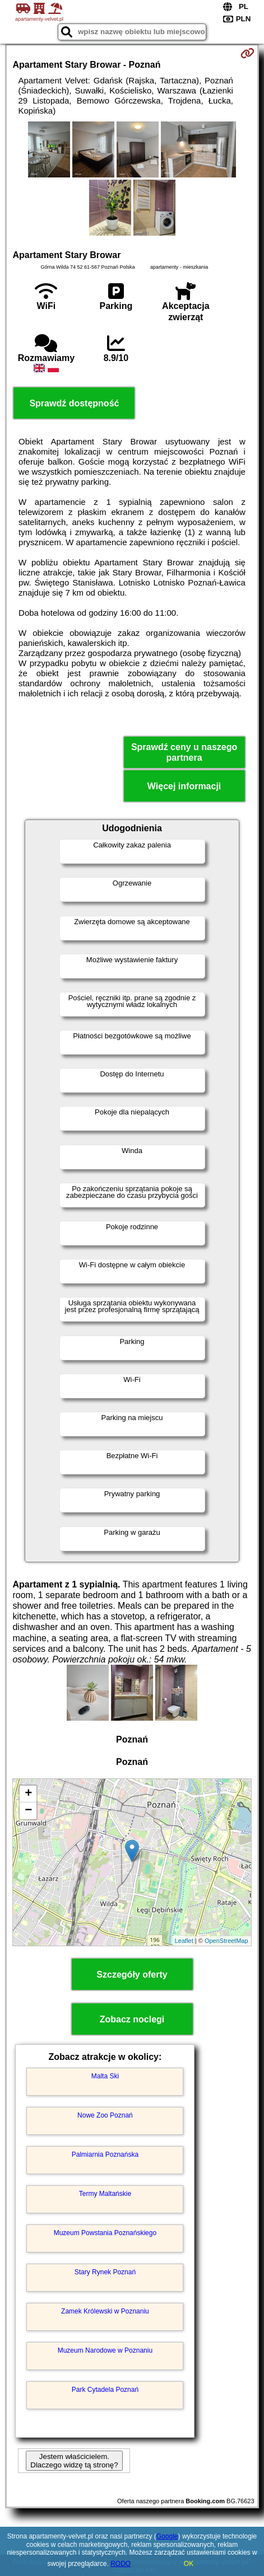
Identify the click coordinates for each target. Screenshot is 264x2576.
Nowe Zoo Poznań (105, 2115)
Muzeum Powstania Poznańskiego (105, 2233)
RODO (120, 2564)
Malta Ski (105, 2076)
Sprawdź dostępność (74, 403)
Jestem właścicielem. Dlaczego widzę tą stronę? (74, 2460)
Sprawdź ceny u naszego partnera (184, 752)
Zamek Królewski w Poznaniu (105, 2311)
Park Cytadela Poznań (105, 2390)
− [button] (28, 1810)
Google (167, 2536)
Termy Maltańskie (105, 2194)
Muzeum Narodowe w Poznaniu (105, 2350)
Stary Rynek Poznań (105, 2272)
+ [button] (28, 1794)
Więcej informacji (184, 786)
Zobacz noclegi (132, 2019)
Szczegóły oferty (131, 1974)
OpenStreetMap (226, 1940)
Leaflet (184, 1940)
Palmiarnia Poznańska (105, 2154)
